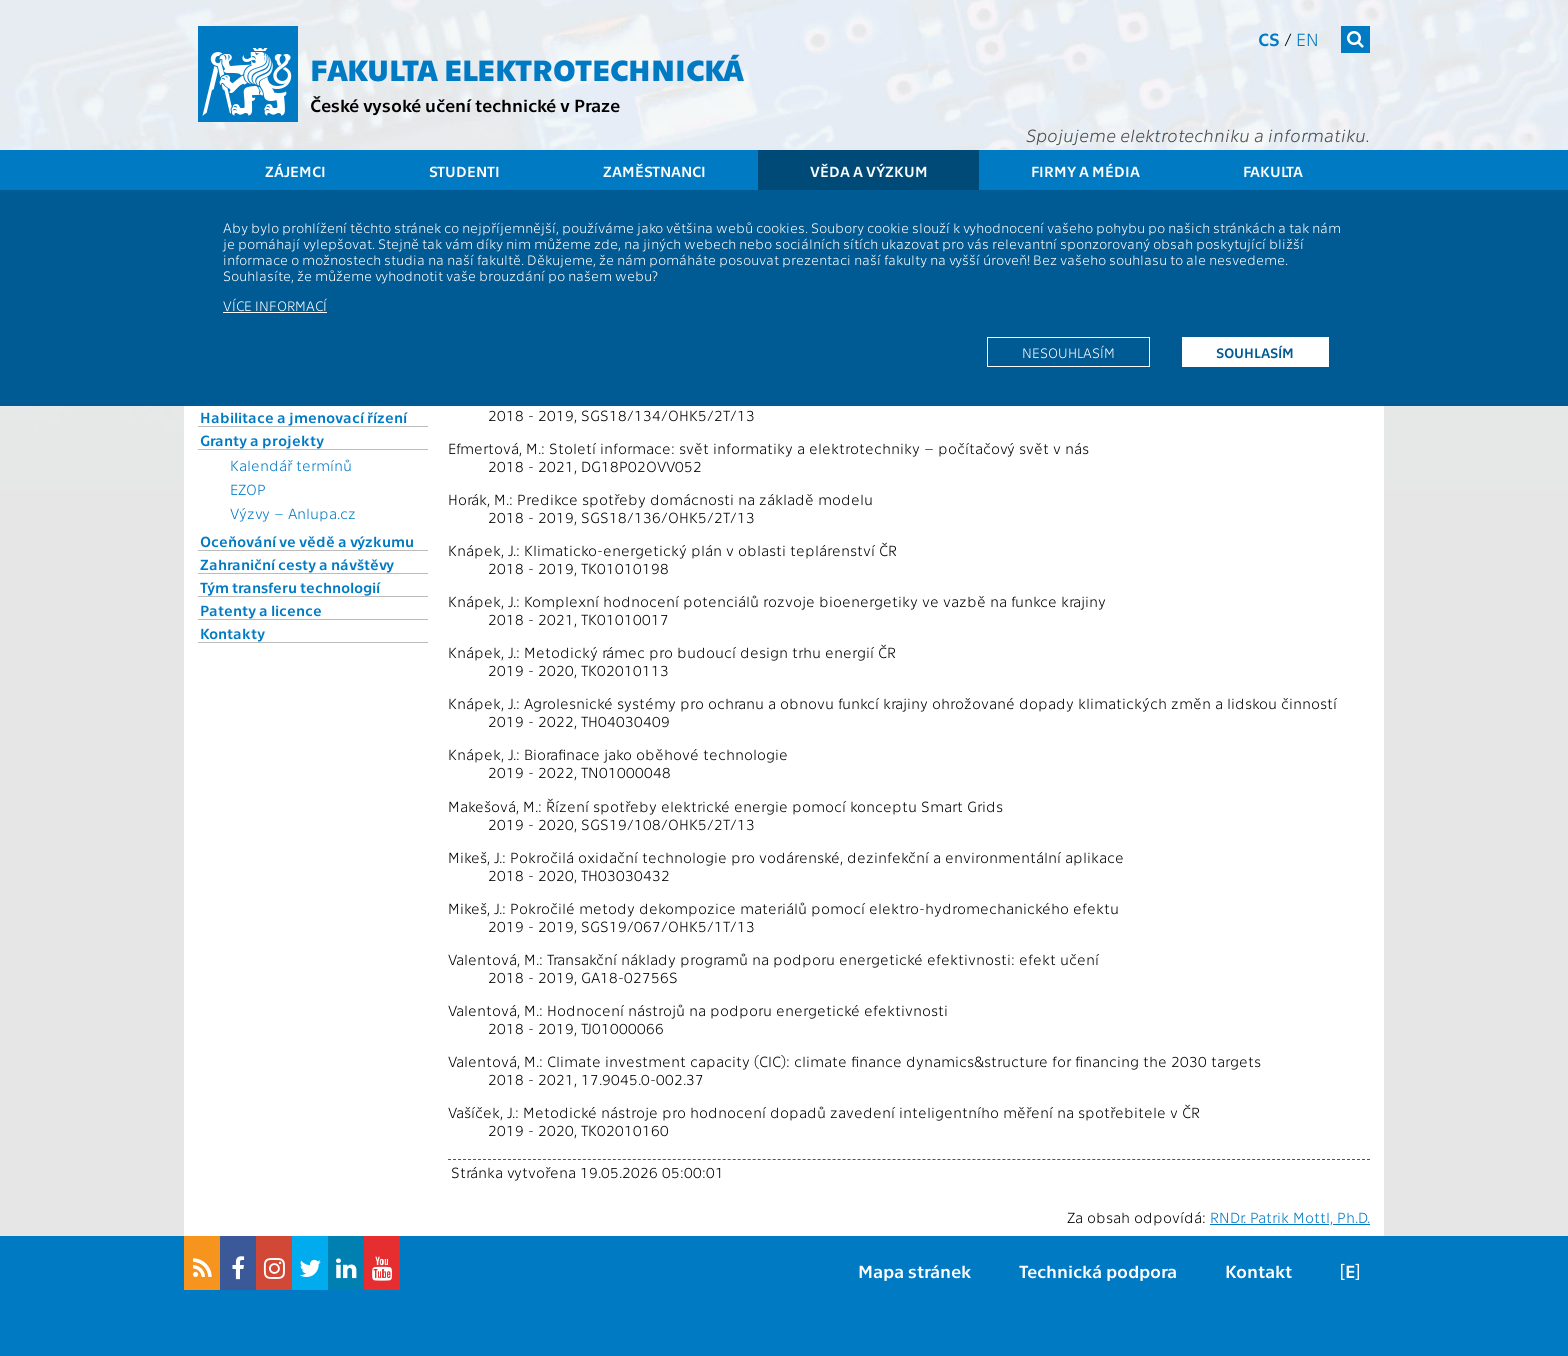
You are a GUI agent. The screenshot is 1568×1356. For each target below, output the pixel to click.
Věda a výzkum (869, 171)
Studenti (464, 171)
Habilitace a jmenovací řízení (303, 417)
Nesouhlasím (1068, 352)
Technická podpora (1098, 1270)
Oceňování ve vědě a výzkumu (307, 541)
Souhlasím (1255, 352)
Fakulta (1273, 171)
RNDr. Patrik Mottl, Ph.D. (1290, 1217)
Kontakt (1258, 1270)
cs (1269, 38)
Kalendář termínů (291, 465)
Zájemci (295, 171)
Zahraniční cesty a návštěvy (297, 564)
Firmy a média (1085, 171)
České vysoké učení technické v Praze (465, 104)
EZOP (248, 489)
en (1307, 38)
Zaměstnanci (654, 171)
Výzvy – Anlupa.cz (293, 513)
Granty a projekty (262, 440)
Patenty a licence (261, 610)
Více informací (275, 305)
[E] (1350, 1270)
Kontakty (232, 633)
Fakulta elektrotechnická (527, 68)
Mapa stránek (914, 1270)
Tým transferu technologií (290, 587)
